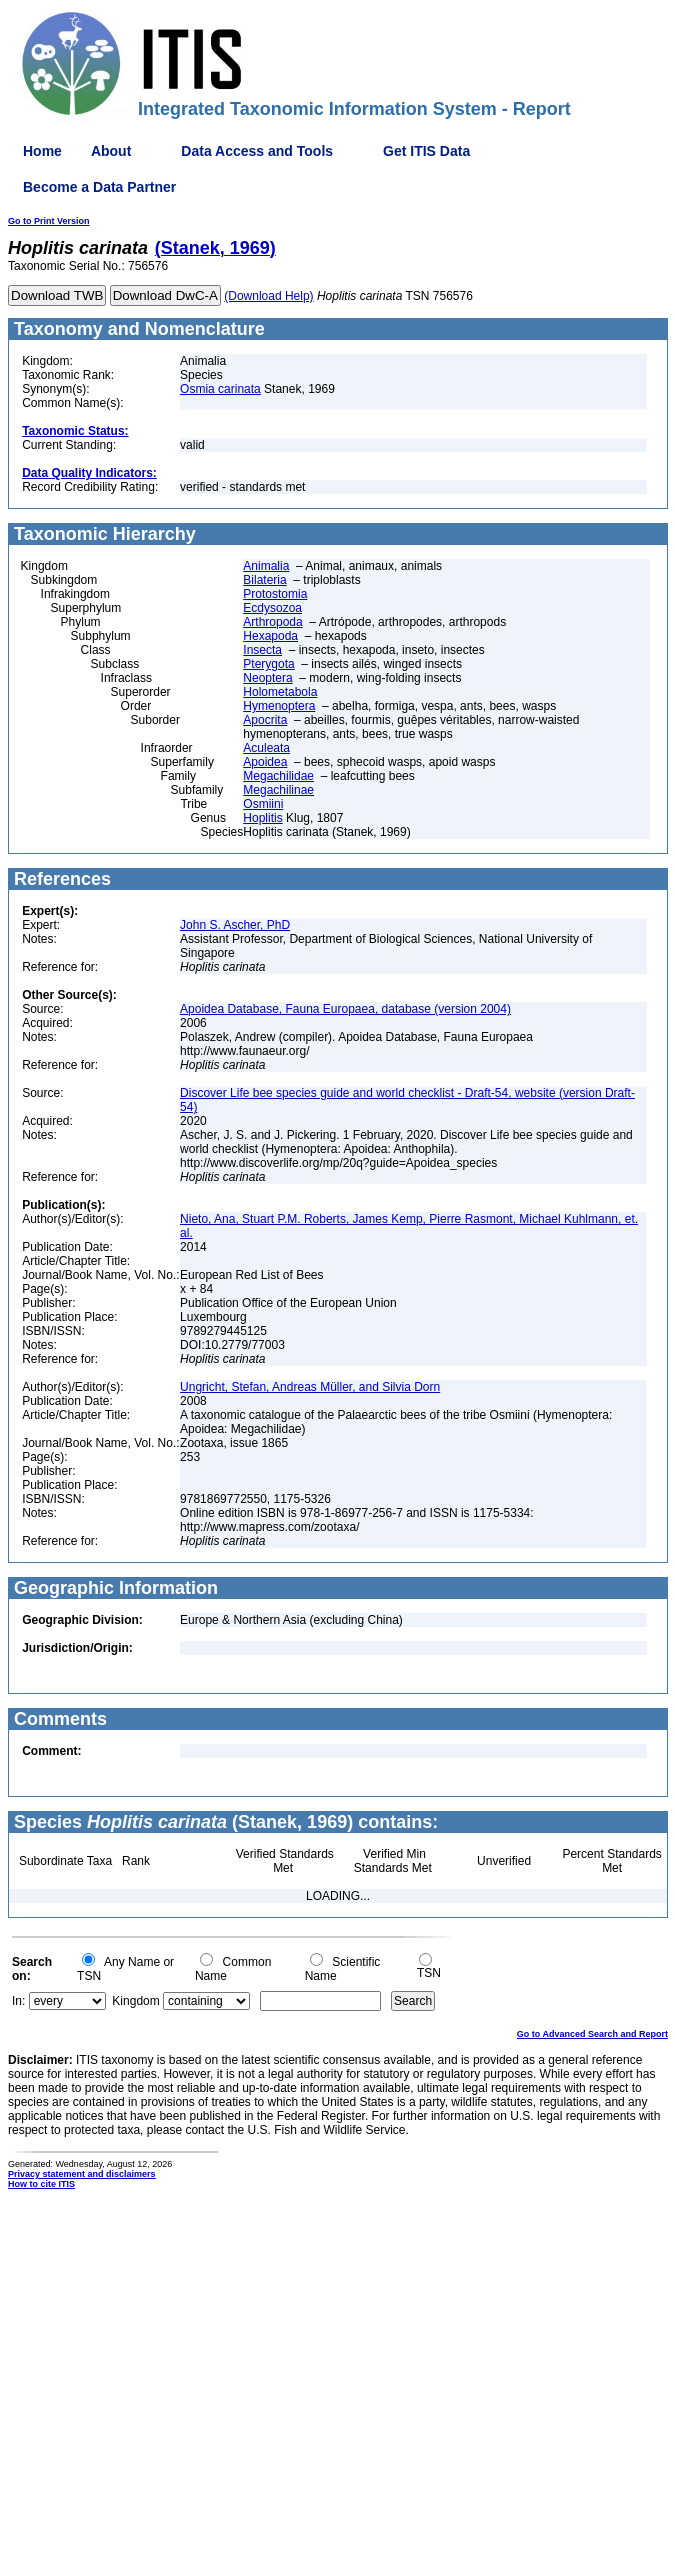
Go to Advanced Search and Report (592, 2034)
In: (18, 2001)
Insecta (262, 650)
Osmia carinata (220, 389)
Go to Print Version (49, 221)
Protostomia (275, 594)
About (111, 151)
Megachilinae (278, 790)
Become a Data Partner (99, 187)
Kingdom (135, 2001)
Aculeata (266, 748)
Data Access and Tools (257, 151)
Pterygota (268, 664)
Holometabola (280, 692)
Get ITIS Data (426, 151)
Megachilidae (278, 776)
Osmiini (263, 804)
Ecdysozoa (272, 608)
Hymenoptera (279, 706)
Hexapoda (270, 636)
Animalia (266, 566)
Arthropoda (272, 622)
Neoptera (267, 678)
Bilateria (264, 580)
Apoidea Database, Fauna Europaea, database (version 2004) (345, 1009)
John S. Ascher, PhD (235, 925)
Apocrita (265, 720)
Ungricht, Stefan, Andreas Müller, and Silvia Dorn (310, 1387)
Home (42, 151)
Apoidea (265, 762)
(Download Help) (268, 296)
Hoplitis (262, 818)
